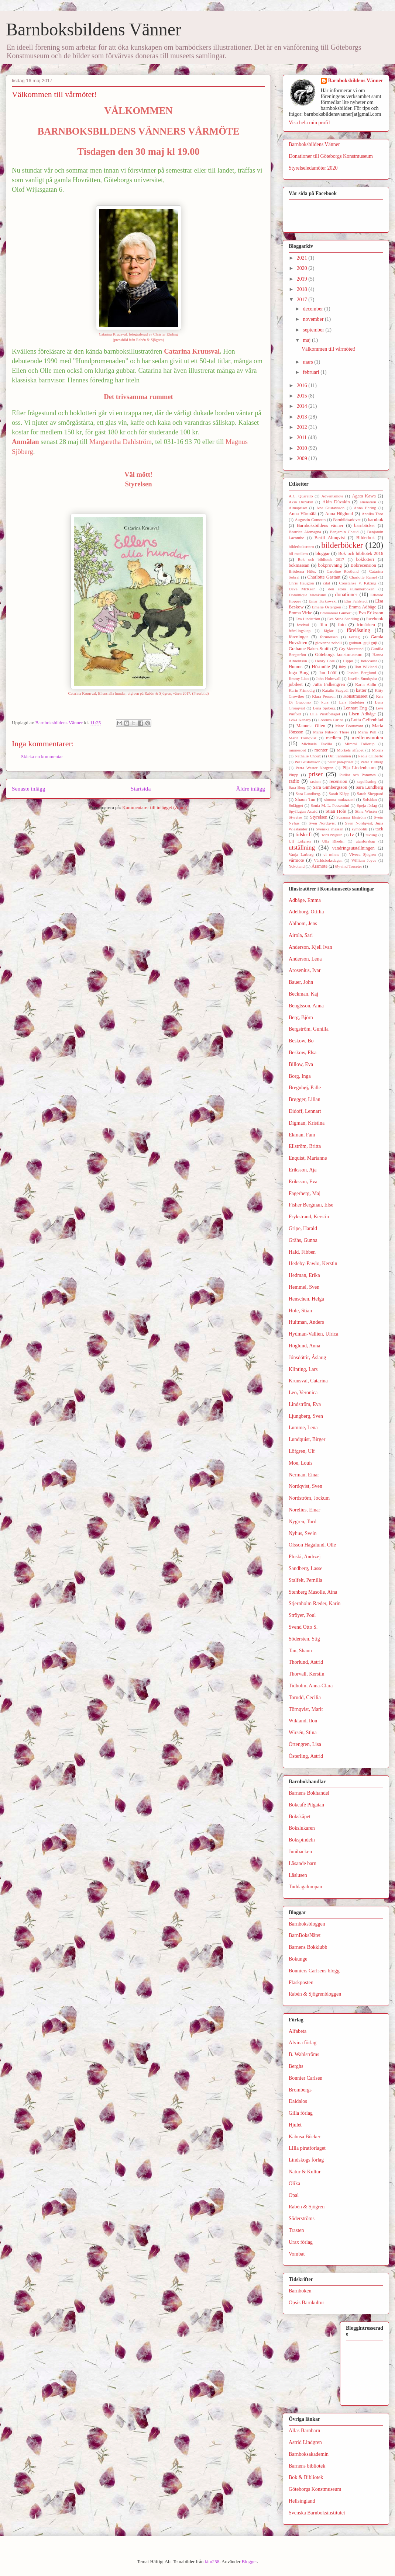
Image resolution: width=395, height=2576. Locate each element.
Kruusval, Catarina (308, 1381)
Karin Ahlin (365, 684)
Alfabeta (297, 2031)
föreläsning (358, 630)
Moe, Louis (301, 1463)
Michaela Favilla (316, 744)
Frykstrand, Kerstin (309, 1216)
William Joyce (363, 860)
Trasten (296, 2230)
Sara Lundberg (369, 787)
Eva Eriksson (370, 612)
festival (303, 624)
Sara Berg (297, 787)
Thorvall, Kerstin (306, 1674)
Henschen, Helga (306, 1299)
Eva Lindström (307, 619)
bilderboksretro (301, 546)
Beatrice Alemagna (305, 532)
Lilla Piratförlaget (325, 714)
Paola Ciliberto (370, 756)
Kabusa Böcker (304, 2136)
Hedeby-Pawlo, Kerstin (313, 1263)
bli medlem (298, 553)
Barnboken (300, 2291)
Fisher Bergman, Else (311, 1205)
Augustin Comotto (310, 519)
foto (342, 624)
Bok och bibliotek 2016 (360, 553)
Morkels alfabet (350, 750)
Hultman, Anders (306, 1322)
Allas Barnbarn (304, 2430)
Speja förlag (367, 805)
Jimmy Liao (299, 678)
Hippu (348, 661)
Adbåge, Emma (305, 900)
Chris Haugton (301, 583)
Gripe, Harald (303, 1228)
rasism (315, 781)
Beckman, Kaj (303, 994)
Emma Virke (300, 612)
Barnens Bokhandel (309, 1793)
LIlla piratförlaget (307, 2148)
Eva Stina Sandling (343, 619)
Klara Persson (324, 696)
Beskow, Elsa (302, 1052)
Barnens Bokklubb (308, 1947)
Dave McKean (302, 589)
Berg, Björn (301, 1017)
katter (361, 690)
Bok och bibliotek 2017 (321, 559)
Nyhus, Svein (302, 1533)
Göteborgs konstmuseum (339, 654)
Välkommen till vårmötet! (329, 349)
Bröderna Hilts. (302, 571)
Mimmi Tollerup (359, 744)
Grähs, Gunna (303, 1240)
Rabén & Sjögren (306, 2206)
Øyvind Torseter (348, 866)
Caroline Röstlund (343, 571)
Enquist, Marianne (308, 1158)
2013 (303, 417)
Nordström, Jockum (309, 1498)
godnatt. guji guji (363, 642)
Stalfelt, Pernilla (305, 1580)
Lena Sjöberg (324, 708)
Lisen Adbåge (362, 713)
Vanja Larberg (301, 854)
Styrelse (295, 817)
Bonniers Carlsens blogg (314, 1970)
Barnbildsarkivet (347, 519)
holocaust (369, 661)
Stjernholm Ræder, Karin (315, 1603)
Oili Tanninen (339, 756)
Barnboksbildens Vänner (93, 29)
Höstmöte (321, 666)
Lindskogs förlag (306, 2160)
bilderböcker (342, 545)
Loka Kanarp (300, 720)
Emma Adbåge (362, 607)
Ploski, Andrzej (304, 1556)
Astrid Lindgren (305, 2442)
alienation (368, 502)
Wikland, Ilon (303, 1720)
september (314, 330)
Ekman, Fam (302, 1135)
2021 (303, 258)
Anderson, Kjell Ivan (310, 947)
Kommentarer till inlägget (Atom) (155, 807)
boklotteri (365, 559)
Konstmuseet (355, 696)
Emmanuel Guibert (336, 613)
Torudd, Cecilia (305, 1697)
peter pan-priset (340, 762)
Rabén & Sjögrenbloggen (315, 1994)
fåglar (328, 630)
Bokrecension (363, 565)
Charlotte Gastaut (323, 577)
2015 (303, 396)
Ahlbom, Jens (303, 923)
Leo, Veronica (303, 1392)
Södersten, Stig (304, 1639)
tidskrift (304, 834)
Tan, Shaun (300, 1650)
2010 (303, 448)
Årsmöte (319, 866)
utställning (302, 847)
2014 (303, 406)
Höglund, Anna (304, 1345)
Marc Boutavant (349, 725)
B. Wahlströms (304, 2054)
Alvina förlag (302, 2042)
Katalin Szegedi (335, 690)
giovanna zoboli (328, 642)
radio (294, 781)
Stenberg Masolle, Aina (313, 1592)
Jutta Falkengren (329, 684)
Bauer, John (301, 982)
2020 (303, 268)
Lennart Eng (355, 708)
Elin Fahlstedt (355, 601)
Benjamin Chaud (344, 532)
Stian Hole (336, 811)
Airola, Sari (301, 935)
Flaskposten (301, 1982)
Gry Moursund (351, 648)
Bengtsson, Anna (306, 1005)
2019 (303, 279)
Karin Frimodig (302, 690)
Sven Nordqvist (322, 823)
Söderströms (302, 2218)
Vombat (297, 2254)
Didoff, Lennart (305, 1111)
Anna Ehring (365, 508)
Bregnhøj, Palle (305, 1087)
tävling (371, 835)
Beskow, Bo (301, 1041)
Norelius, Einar (304, 1510)
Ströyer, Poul (302, 1615)
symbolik (359, 829)
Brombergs (300, 2090)
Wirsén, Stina (303, 1732)
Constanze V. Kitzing (358, 583)
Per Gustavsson (307, 762)
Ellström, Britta (305, 1146)
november (313, 319)
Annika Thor (372, 513)
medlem (333, 737)
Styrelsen (318, 817)
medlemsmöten (367, 737)
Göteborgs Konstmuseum (315, 2489)
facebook (374, 618)
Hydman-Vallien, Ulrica (314, 1334)
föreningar (298, 636)
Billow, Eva (301, 1064)
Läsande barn (302, 1863)
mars (308, 362)
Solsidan (370, 799)
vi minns (331, 854)
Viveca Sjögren (362, 854)
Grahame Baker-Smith (310, 648)
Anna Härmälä (302, 513)
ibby (342, 666)
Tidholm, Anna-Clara (311, 1685)
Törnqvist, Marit (306, 1709)
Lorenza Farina (331, 720)
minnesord (297, 750)
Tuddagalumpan (305, 1886)
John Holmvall (328, 678)
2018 (303, 289)
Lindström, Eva (305, 1404)
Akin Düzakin (336, 501)
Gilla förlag (301, 2113)
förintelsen (329, 637)
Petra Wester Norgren (314, 767)
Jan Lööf (328, 672)
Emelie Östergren (326, 607)
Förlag (354, 637)
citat (326, 583)
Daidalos (298, 2101)
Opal (294, 2195)
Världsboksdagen (328, 860)
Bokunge (298, 1959)
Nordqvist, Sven (305, 1486)
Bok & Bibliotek (306, 2477)
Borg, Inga (300, 1076)
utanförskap (365, 841)
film (323, 624)
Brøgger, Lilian (304, 1099)
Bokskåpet (299, 1816)
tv (352, 834)
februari (311, 372)
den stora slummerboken (351, 589)
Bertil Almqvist (330, 537)
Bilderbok (365, 537)
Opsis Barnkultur (306, 2302)
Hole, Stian (300, 1310)
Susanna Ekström (351, 817)
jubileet (296, 684)
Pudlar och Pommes (357, 775)
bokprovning (330, 565)
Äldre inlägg (250, 788)
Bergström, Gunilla (309, 1029)
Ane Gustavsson (330, 508)
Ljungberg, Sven (306, 1416)
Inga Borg (299, 672)
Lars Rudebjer (351, 702)
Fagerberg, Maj (304, 1193)
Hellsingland (302, 2501)
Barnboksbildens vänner (320, 525)
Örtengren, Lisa (305, 1744)
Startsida (141, 788)
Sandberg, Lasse (306, 1568)
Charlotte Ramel (363, 577)
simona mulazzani (339, 799)
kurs (325, 702)
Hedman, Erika (304, 1275)
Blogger (249, 2561)
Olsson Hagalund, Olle (312, 1545)
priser (316, 774)
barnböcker (364, 525)
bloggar (323, 553)
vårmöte (296, 860)
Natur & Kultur (304, 2171)
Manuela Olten (310, 725)
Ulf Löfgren (300, 841)
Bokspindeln (302, 1840)
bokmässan (299, 565)
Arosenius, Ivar (304, 970)
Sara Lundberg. (309, 793)
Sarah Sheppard (370, 793)
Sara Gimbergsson (330, 787)
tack (379, 829)
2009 (303, 458)
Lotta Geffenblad (367, 719)
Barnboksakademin (309, 2454)
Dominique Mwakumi (307, 595)
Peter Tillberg (372, 762)
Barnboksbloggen (307, 1924)
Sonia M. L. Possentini (329, 805)
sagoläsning (367, 781)
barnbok (375, 519)
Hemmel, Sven (304, 1287)
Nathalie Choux (308, 756)
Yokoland (297, 866)
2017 (303, 299)
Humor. (296, 666)
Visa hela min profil (309, 122)
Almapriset (298, 508)
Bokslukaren (302, 1828)
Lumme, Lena (303, 1427)
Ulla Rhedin (333, 841)
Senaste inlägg (28, 788)
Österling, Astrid (306, 1756)
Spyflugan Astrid (303, 811)
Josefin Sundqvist (362, 678)
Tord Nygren (332, 835)
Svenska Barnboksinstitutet (317, 2513)
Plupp (293, 775)
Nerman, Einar (304, 1475)
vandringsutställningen (353, 848)
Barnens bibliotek (307, 2466)
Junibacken (300, 1851)
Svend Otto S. (303, 1627)
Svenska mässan (329, 829)
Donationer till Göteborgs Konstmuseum (331, 156)
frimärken (366, 624)
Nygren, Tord (302, 1521)
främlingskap (299, 630)
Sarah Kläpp (339, 793)
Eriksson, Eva (303, 1181)
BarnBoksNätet (304, 1935)
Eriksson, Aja (302, 1170)
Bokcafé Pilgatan (306, 1805)
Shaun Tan (305, 799)
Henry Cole (324, 661)
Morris (377, 750)
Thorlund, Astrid (306, 1662)
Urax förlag (301, 2242)
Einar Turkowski (323, 601)
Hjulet (295, 2125)
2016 (303, 385)
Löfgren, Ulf (302, 1451)
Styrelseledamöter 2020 (313, 168)
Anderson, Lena (305, 959)
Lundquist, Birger (307, 1439)
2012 (303, 427)
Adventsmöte (332, 496)
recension (338, 781)
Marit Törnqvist (302, 738)
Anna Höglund (339, 513)
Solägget (296, 805)
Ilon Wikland (365, 666)
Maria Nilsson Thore (331, 732)
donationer (346, 594)
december (313, 309)
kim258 (212, 2561)
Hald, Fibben (302, 1252)
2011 (302, 437)
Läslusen (298, 1875)
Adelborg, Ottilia (306, 911)
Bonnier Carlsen (305, 2078)
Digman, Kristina (306, 1123)
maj (307, 340)
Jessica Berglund (361, 672)
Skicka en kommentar (42, 756)
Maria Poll (367, 732)
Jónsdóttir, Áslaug (307, 1357)
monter (321, 750)
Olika (294, 2183)
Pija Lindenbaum (359, 767)
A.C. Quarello (301, 496)
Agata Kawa (364, 496)
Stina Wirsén (366, 811)
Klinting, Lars (303, 1369)
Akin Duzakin (301, 502)
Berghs (296, 2066)
